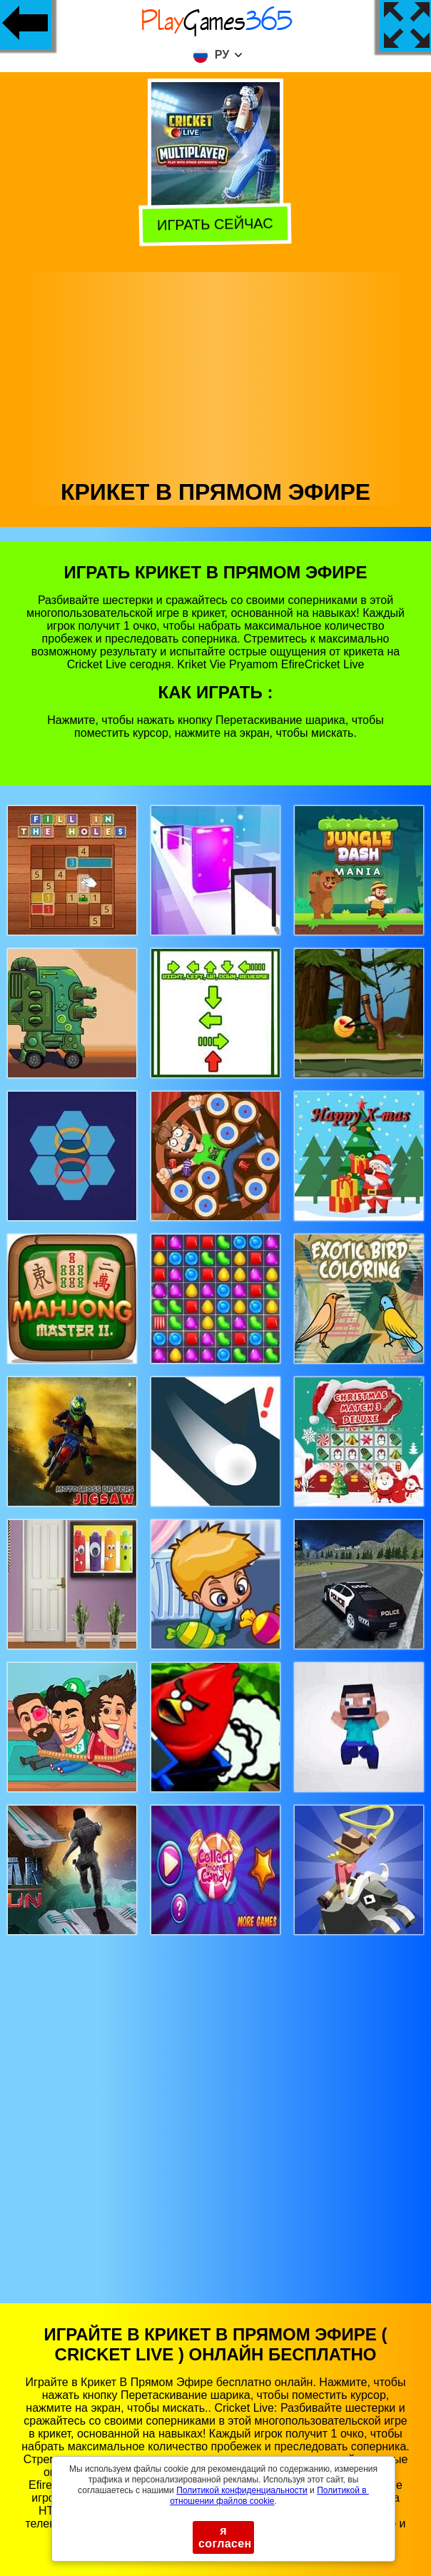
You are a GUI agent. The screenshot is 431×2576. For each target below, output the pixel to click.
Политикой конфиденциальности (242, 2490)
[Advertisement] (216, 372)
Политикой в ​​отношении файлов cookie (269, 2495)
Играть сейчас (218, 224)
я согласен (225, 2537)
